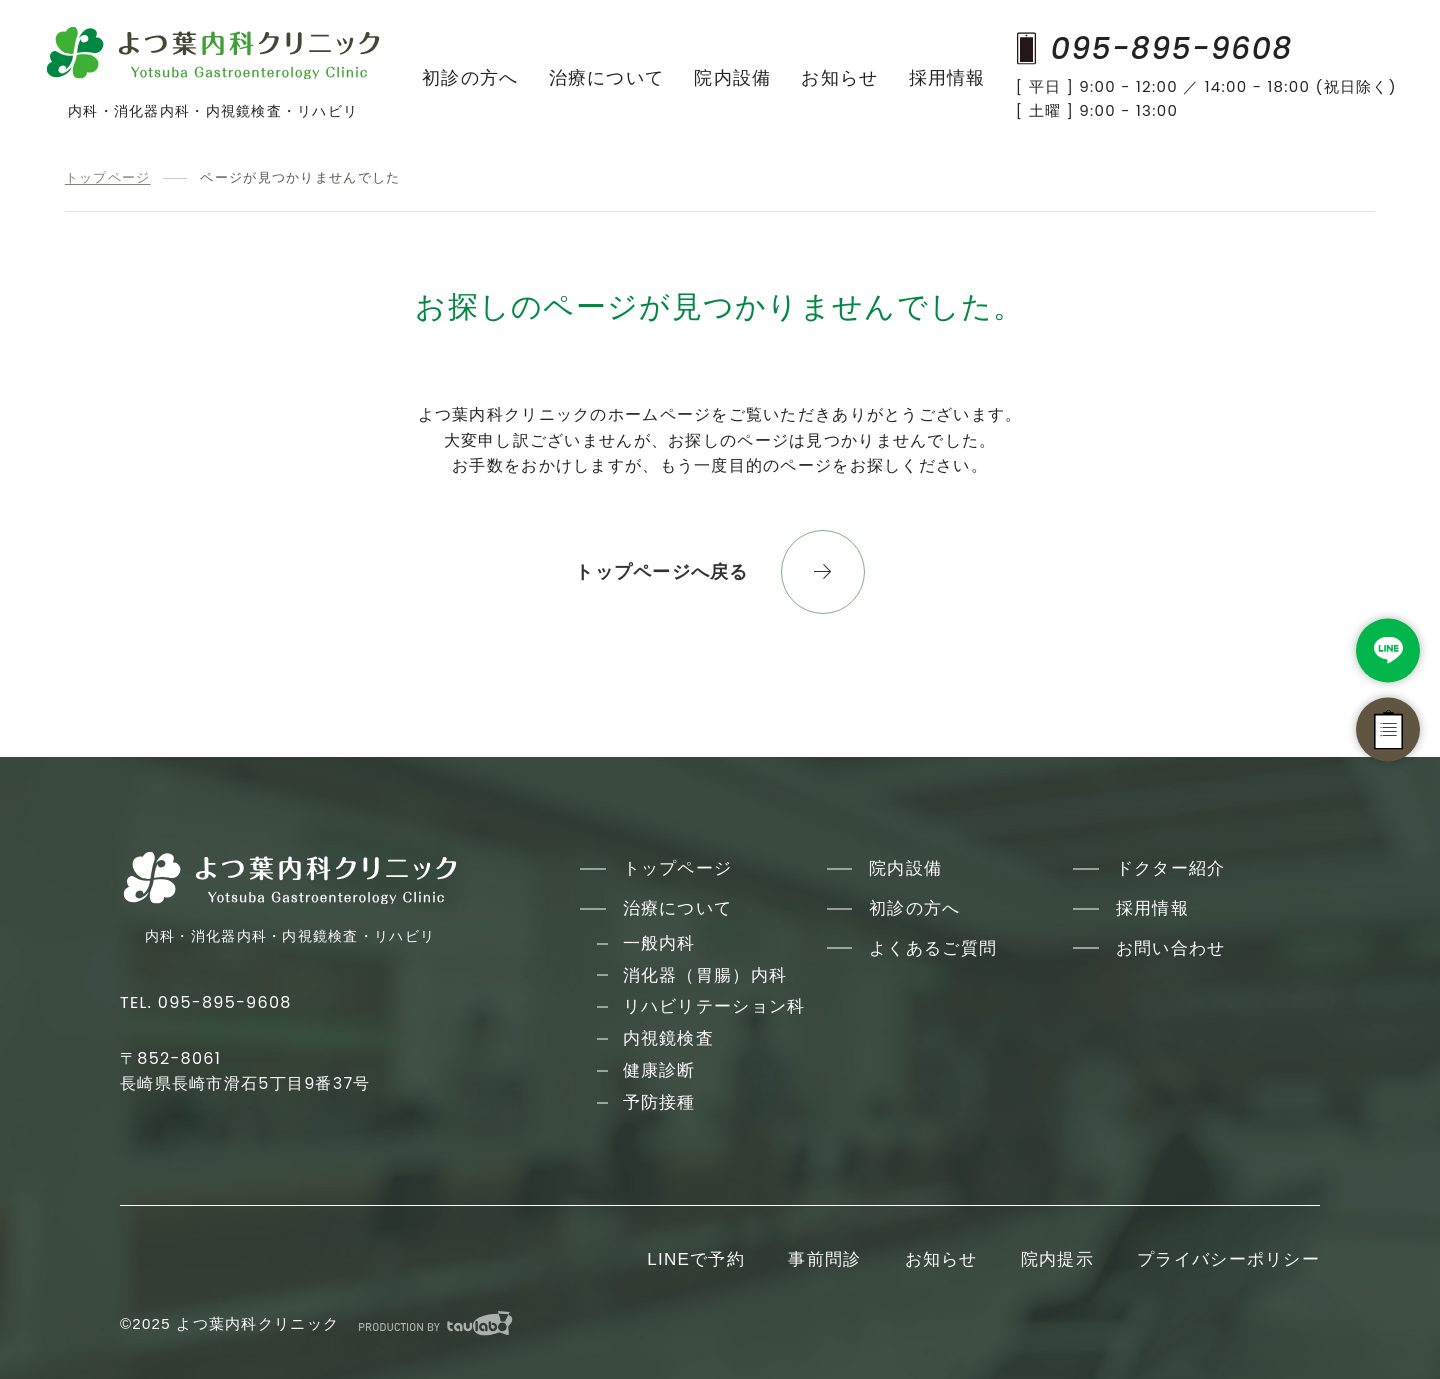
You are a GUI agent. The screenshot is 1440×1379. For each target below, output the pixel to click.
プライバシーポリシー (1228, 1259)
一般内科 (659, 943)
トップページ (108, 177)
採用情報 (947, 78)
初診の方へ (470, 78)
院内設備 (732, 78)
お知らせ (839, 78)
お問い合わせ (1171, 948)
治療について (607, 78)
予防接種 (659, 1102)
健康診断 (659, 1070)
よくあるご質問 (933, 948)
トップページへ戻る (662, 572)
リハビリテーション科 (714, 1006)
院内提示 (1057, 1259)
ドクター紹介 (1171, 868)
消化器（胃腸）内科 (705, 975)
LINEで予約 (696, 1259)
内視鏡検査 (668, 1038)
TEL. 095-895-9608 (206, 1002)
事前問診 (824, 1259)
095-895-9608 (1154, 48)
